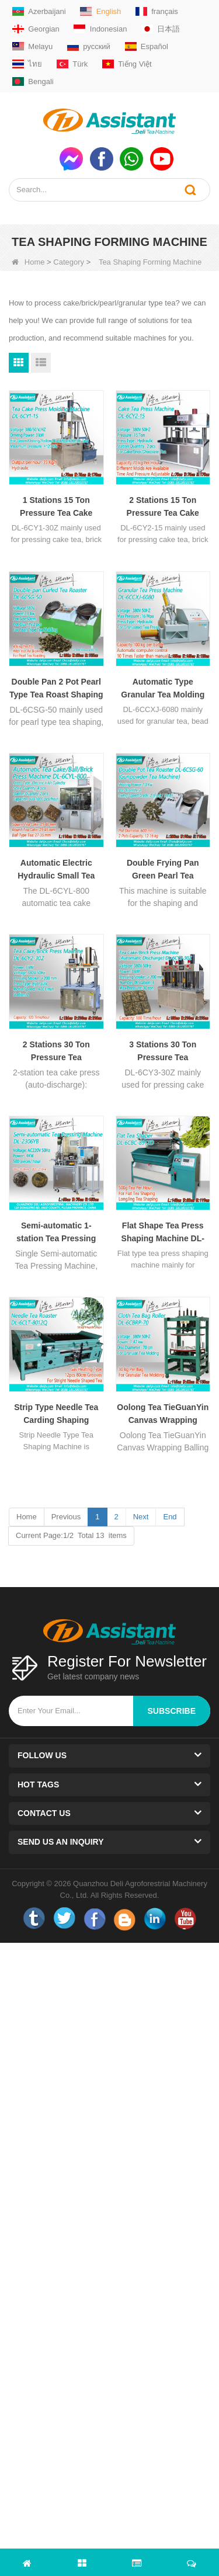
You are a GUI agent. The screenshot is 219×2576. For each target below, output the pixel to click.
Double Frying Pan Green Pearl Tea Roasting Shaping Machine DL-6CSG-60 (162, 870)
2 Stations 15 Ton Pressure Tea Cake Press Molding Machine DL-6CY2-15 (162, 507)
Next (141, 1516)
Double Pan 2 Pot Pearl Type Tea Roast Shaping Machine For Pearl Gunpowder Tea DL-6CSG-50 (56, 689)
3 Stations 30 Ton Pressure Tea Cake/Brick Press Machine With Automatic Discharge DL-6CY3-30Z (163, 1052)
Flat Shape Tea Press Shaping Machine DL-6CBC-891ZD (162, 1233)
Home (28, 262)
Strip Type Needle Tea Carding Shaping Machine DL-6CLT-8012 (56, 1414)
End (169, 1516)
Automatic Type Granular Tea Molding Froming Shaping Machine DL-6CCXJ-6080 (162, 689)
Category (68, 262)
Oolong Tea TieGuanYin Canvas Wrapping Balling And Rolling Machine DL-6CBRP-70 (162, 1414)
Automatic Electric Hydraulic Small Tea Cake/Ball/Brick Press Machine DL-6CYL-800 (56, 870)
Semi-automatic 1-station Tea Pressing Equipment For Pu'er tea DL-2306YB (56, 1233)
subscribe (172, 1711)
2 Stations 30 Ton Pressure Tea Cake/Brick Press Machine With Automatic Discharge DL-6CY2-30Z (56, 1052)
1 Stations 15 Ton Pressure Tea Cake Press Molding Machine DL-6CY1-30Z (56, 507)
